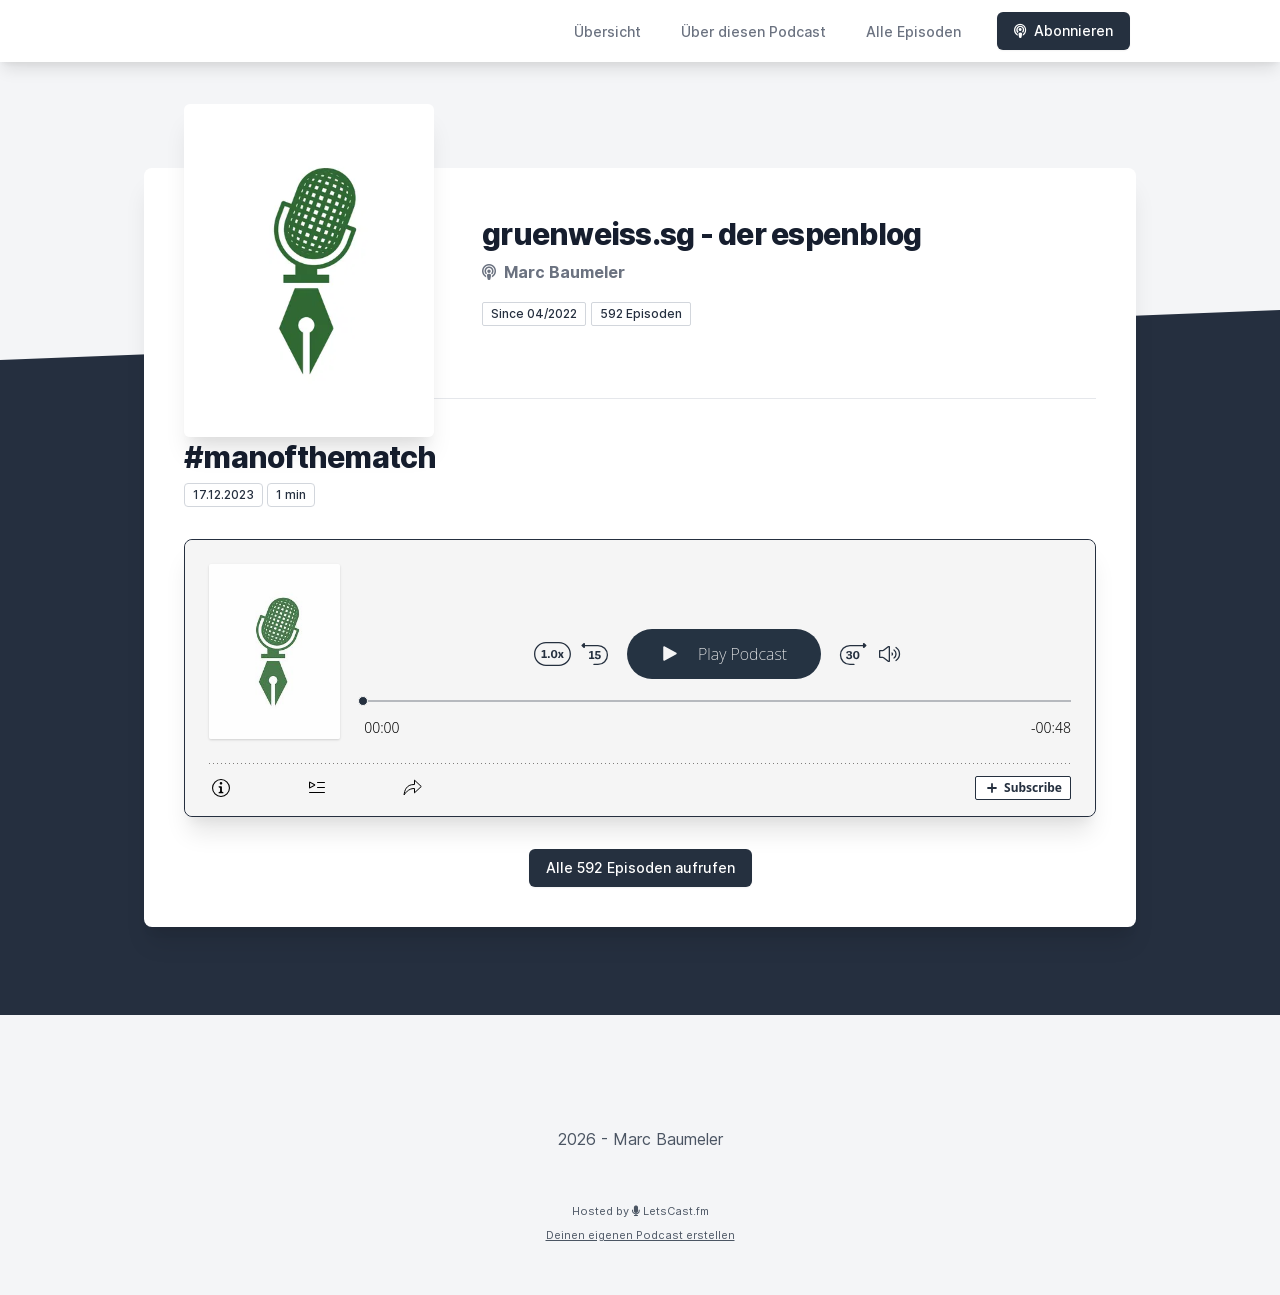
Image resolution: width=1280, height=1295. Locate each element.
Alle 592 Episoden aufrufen (640, 867)
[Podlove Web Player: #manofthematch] (640, 678)
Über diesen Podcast (753, 31)
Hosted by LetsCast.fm (640, 1211)
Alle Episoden (913, 31)
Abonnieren (1063, 30)
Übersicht (607, 31)
